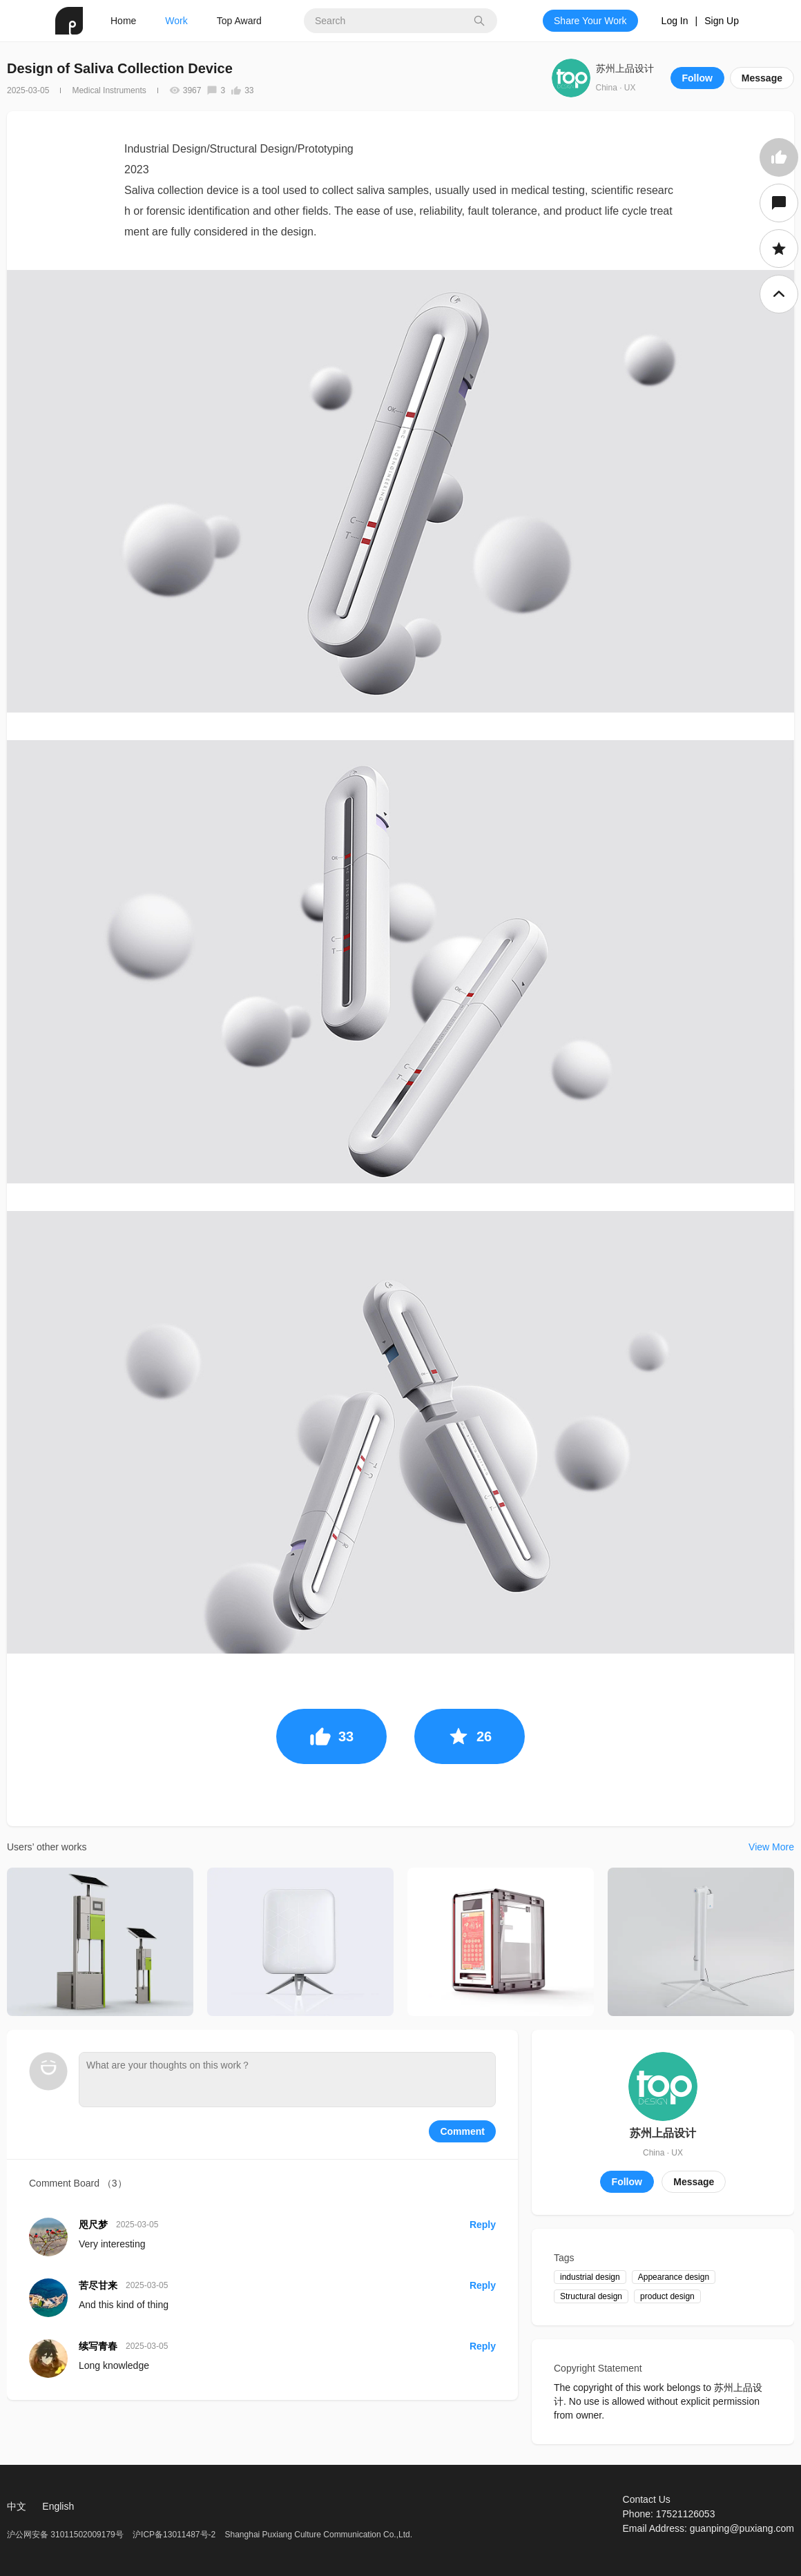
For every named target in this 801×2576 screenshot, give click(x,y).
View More (771, 1846)
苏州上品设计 (625, 68)
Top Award (239, 20)
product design (667, 2296)
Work (176, 20)
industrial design (590, 2277)
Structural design (591, 2296)
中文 (16, 2506)
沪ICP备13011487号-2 (174, 2534)
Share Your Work (590, 20)
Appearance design (673, 2277)
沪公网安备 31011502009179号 (66, 2534)
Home (123, 20)
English (58, 2506)
